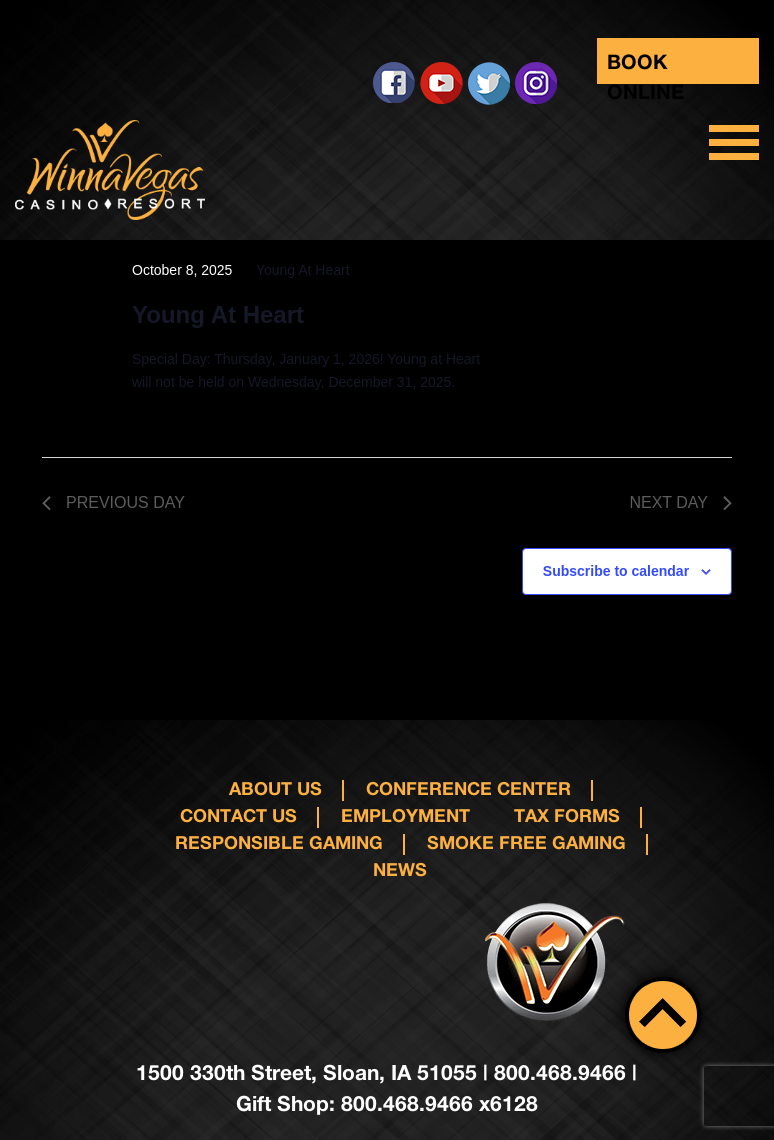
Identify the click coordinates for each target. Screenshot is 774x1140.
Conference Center (468, 788)
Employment (405, 815)
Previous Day (113, 502)
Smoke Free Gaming (526, 842)
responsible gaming (279, 842)
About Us (275, 788)
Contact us (238, 815)
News (400, 869)
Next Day (680, 502)
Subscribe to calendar (616, 571)
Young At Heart (218, 314)
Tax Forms (567, 815)
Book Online (645, 66)
